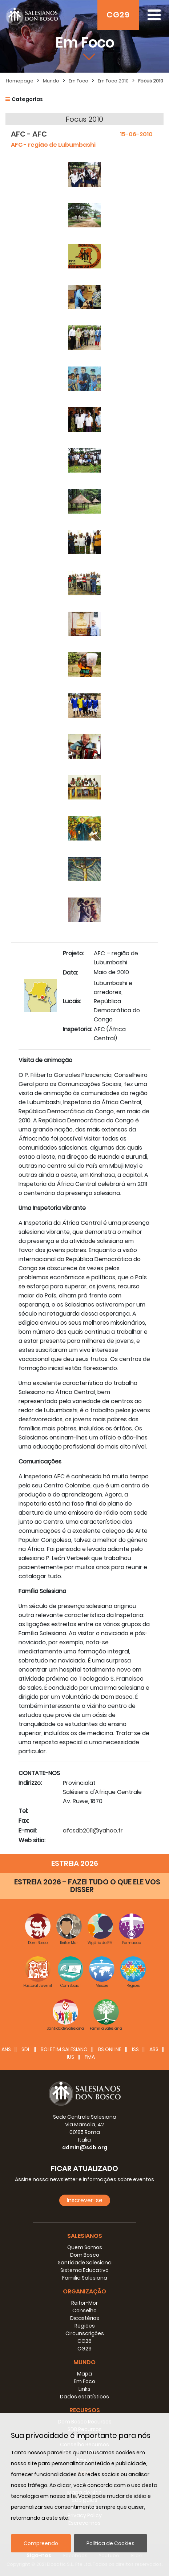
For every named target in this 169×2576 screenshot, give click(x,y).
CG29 (118, 14)
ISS (135, 2049)
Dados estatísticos (84, 2396)
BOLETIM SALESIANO (64, 2049)
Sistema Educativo (84, 2270)
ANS (6, 2049)
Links (84, 2389)
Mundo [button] (84, 2362)
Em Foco (78, 80)
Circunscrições (84, 2333)
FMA (90, 2057)
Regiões (85, 2325)
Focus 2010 (150, 80)
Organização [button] (84, 2291)
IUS (70, 2057)
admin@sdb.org (84, 2147)
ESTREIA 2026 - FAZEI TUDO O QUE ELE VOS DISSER (87, 1886)
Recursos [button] (84, 2410)
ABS (153, 2049)
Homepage (19, 80)
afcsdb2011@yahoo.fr (93, 1830)
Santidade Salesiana (85, 2262)
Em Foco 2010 (113, 80)
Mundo (51, 80)
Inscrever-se (84, 2200)
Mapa (84, 2373)
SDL (25, 2049)
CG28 (84, 2341)
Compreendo (41, 2543)
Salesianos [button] (84, 2236)
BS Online (109, 2049)
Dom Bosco (84, 2255)
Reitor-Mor (84, 2302)
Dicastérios (84, 2318)
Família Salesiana (84, 2277)
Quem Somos (84, 2247)
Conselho (84, 2310)
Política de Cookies (110, 2543)
